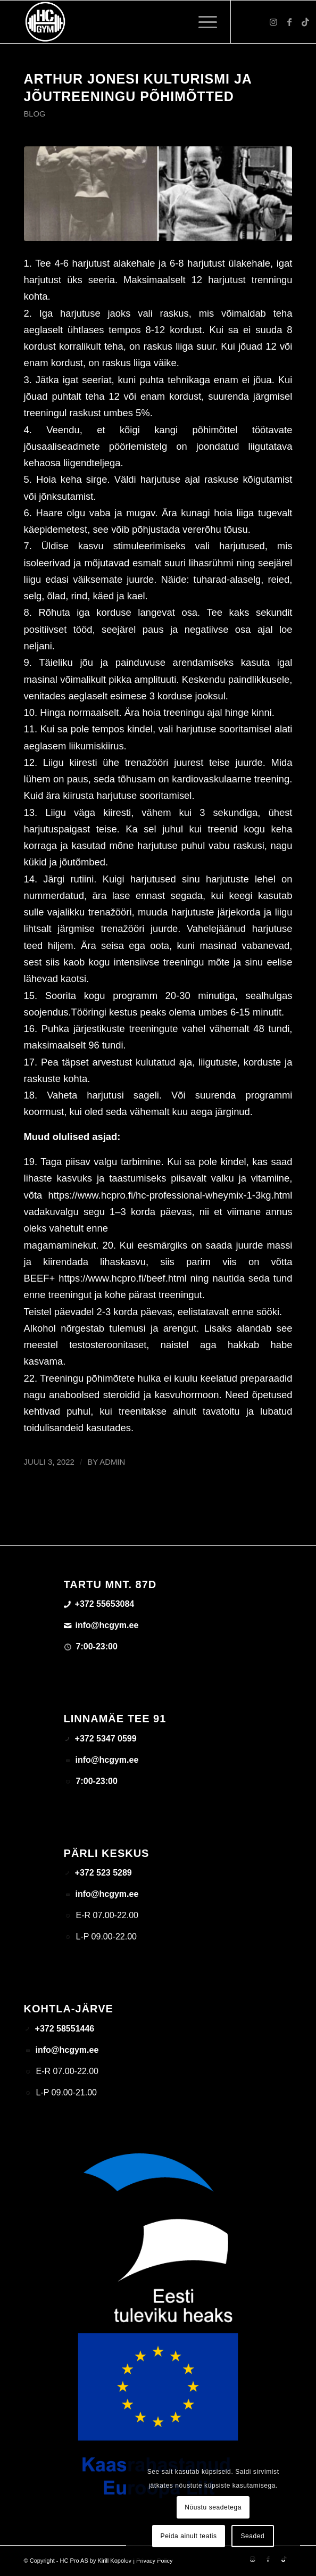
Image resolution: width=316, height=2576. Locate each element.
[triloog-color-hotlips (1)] (131, 22)
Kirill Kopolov (114, 2560)
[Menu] (202, 22)
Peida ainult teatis (189, 2536)
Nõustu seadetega (213, 2507)
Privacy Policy (154, 2560)
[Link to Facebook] (289, 22)
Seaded (252, 2536)
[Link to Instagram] (273, 22)
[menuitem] (202, 22)
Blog (35, 114)
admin (112, 1462)
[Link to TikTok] (305, 22)
